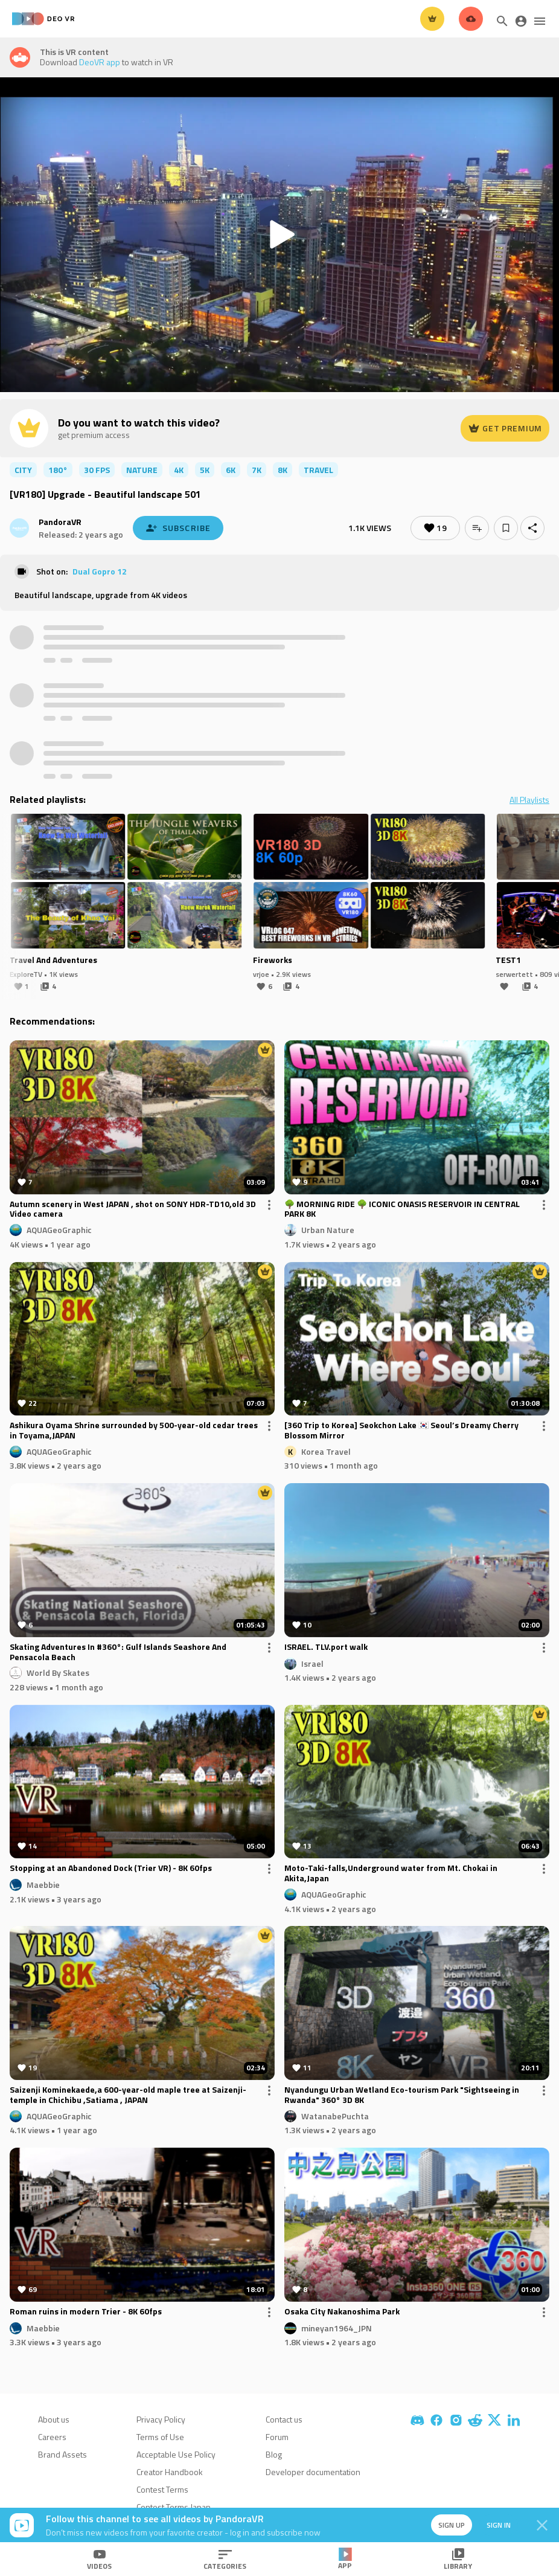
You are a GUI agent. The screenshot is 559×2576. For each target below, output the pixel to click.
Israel (312, 1663)
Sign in (499, 2525)
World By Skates (58, 1672)
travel (318, 469)
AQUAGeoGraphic (59, 1229)
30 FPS (97, 469)
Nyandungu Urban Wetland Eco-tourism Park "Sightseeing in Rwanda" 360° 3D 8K (401, 2095)
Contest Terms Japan (173, 2506)
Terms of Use (160, 2436)
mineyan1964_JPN (336, 2327)
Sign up (451, 2525)
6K (230, 469)
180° (58, 469)
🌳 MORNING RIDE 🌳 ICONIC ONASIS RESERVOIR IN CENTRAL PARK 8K (402, 1209)
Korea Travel (326, 1450)
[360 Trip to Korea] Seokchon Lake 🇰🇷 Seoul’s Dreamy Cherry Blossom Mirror (401, 1430)
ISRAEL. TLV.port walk (326, 1647)
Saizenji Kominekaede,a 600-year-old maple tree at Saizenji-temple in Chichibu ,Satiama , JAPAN (128, 2095)
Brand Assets (62, 2454)
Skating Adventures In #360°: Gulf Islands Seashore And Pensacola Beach (118, 1652)
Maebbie (43, 1884)
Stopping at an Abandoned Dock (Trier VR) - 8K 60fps (111, 1868)
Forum (277, 2436)
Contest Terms (162, 2489)
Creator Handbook (169, 2471)
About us (53, 2419)
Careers (52, 2436)
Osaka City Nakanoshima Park (342, 2312)
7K (256, 469)
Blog (274, 2454)
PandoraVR (60, 521)
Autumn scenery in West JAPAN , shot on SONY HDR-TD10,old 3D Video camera (133, 1209)
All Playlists (529, 800)
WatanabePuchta (335, 2115)
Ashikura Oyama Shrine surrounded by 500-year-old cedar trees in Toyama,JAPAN (134, 1430)
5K (204, 469)
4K (179, 469)
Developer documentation (313, 2471)
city (23, 469)
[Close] (542, 2525)
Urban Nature (327, 1229)
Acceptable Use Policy (176, 2454)
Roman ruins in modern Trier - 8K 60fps (86, 2312)
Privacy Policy (160, 2419)
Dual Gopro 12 (99, 571)
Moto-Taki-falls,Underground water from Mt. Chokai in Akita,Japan (390, 1873)
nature (142, 469)
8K (282, 469)
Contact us (284, 2419)
